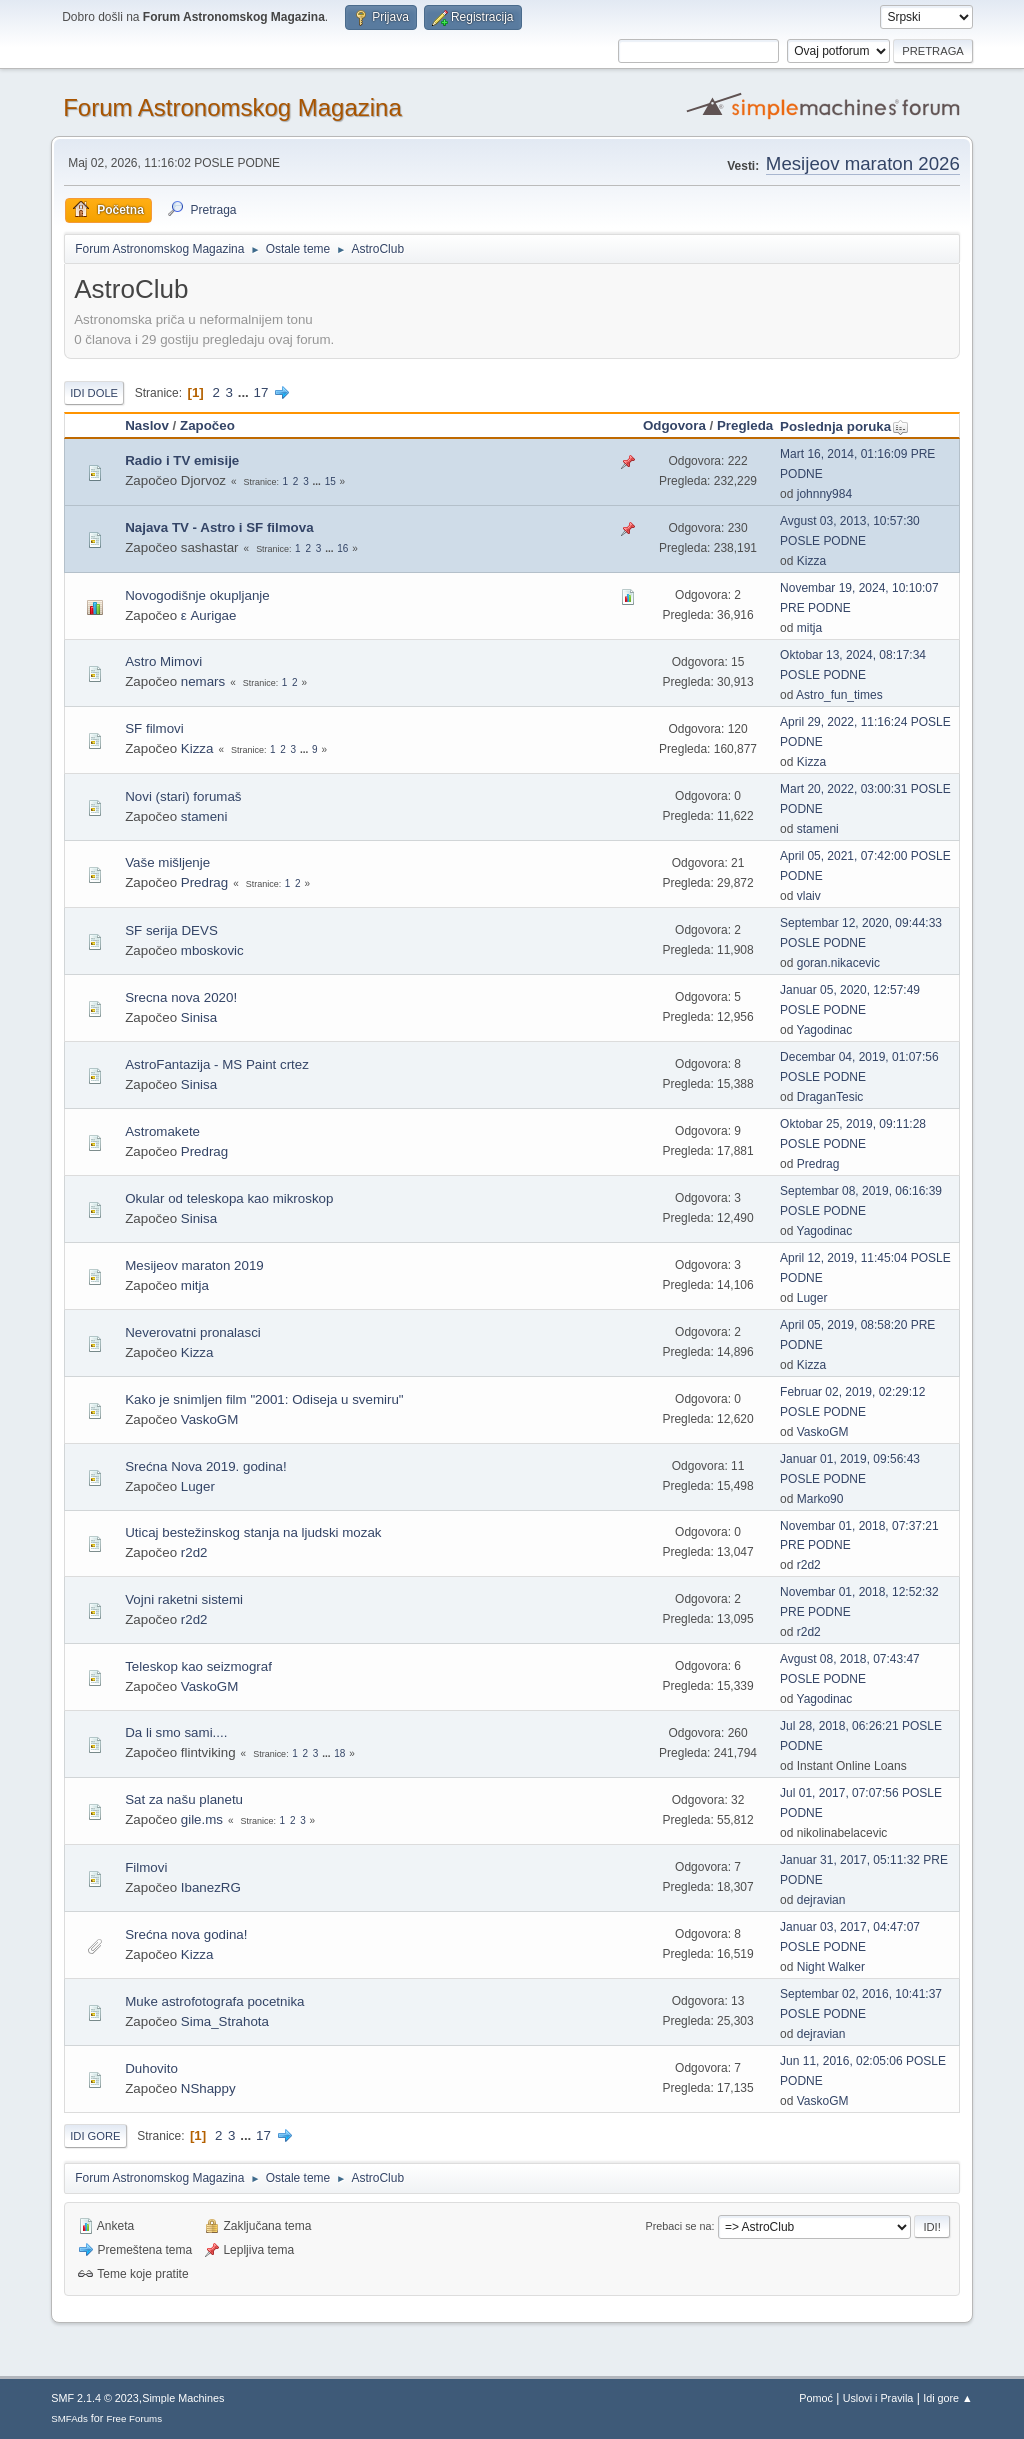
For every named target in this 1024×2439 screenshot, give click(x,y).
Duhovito (151, 2068)
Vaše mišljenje (167, 862)
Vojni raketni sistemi (184, 1599)
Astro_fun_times (839, 695)
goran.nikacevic (838, 963)
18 (339, 1753)
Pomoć (816, 2398)
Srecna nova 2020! (181, 997)
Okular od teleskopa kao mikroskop (229, 1198)
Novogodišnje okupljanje (197, 595)
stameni (204, 816)
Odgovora (674, 425)
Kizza (811, 561)
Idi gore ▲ (948, 2398)
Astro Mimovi (163, 661)
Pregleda (745, 425)
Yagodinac (825, 1030)
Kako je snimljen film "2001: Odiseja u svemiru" (264, 1399)
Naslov (147, 425)
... (245, 392)
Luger (812, 1298)
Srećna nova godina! (186, 1934)
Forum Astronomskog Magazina (232, 107)
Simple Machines (183, 2398)
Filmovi (146, 1867)
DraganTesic (830, 1097)
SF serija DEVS (171, 930)
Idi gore (95, 2136)
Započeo (207, 425)
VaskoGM (210, 1419)
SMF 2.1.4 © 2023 (95, 2398)
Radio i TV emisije (182, 460)
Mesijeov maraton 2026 (863, 163)
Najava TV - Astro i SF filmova (219, 527)
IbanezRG (211, 1887)
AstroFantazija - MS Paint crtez (217, 1064)
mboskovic (212, 950)
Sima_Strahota (225, 2021)
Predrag (204, 882)
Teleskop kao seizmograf (198, 1666)
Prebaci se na (679, 2226)
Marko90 (820, 1499)
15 (330, 481)
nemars (203, 681)
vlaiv (809, 896)
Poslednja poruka (844, 426)
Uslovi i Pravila (878, 2398)
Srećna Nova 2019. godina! (206, 1466)
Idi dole (94, 393)
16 (342, 548)
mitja (809, 628)
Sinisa (199, 1017)
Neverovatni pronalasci (193, 1332)
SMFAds (69, 2418)
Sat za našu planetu (184, 1799)
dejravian (821, 1900)
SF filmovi (154, 728)
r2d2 (194, 1552)
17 (261, 392)
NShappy (208, 2088)
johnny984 (824, 494)
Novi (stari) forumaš (183, 796)
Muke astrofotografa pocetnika (214, 2001)
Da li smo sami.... (176, 1732)
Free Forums (134, 2418)
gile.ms (202, 1819)
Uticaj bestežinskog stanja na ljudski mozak (253, 1532)
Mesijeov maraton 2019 (194, 1265)
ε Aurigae (209, 615)
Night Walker (831, 1967)
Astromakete (162, 1131)
